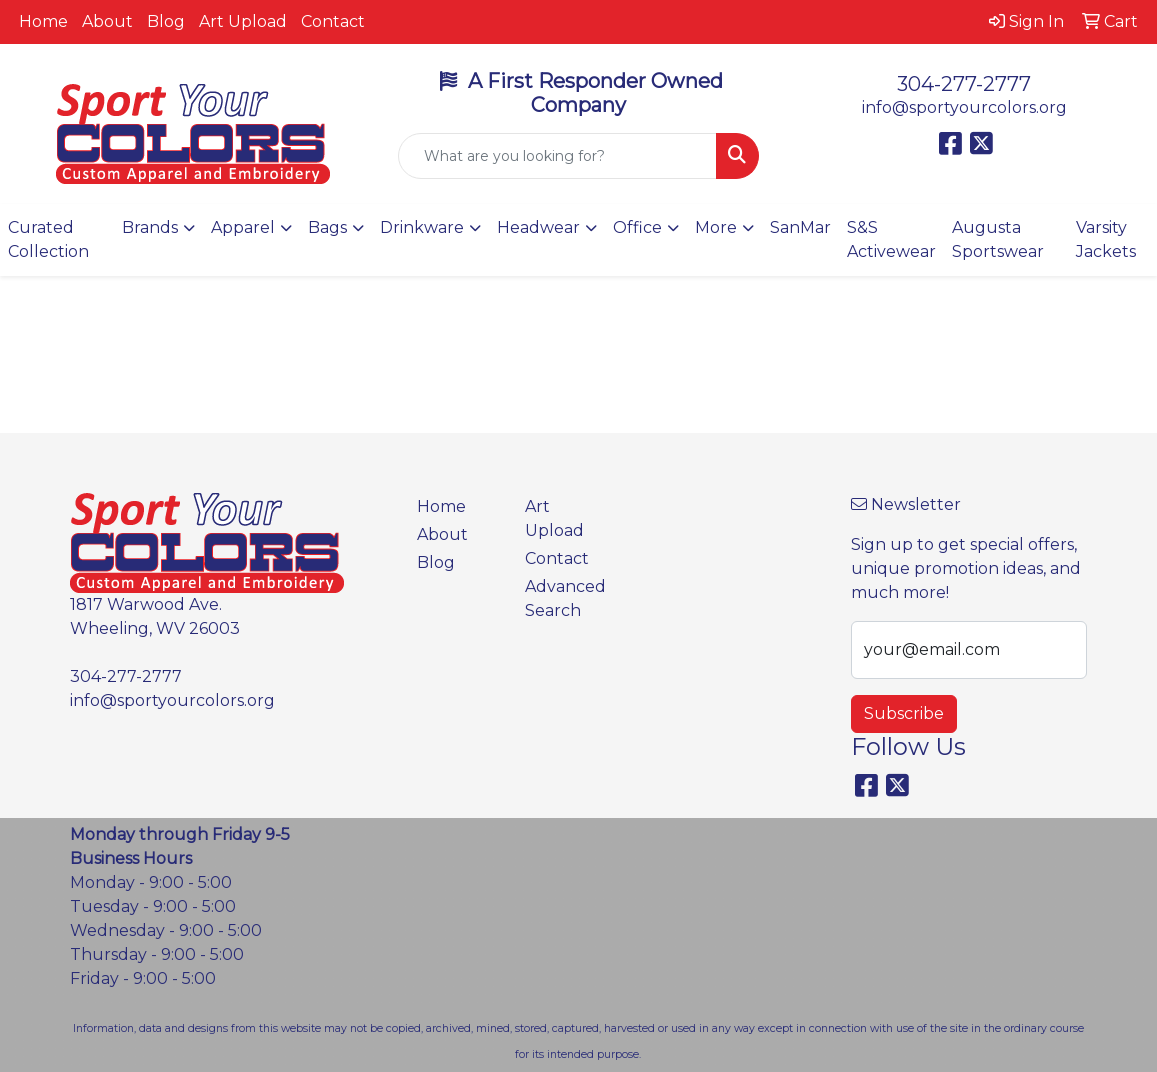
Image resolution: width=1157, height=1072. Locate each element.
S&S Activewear (891, 239)
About (107, 21)
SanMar (800, 227)
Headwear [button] (538, 227)
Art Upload (243, 21)
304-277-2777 (964, 84)
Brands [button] (150, 227)
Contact (333, 21)
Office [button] (637, 227)
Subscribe (904, 713)
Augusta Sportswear (998, 239)
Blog (166, 21)
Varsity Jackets (1106, 239)
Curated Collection (48, 239)
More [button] (716, 227)
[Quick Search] (558, 156)
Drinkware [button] (422, 227)
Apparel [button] (243, 227)
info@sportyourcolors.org (964, 107)
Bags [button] (327, 227)
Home (43, 21)
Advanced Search (565, 598)
